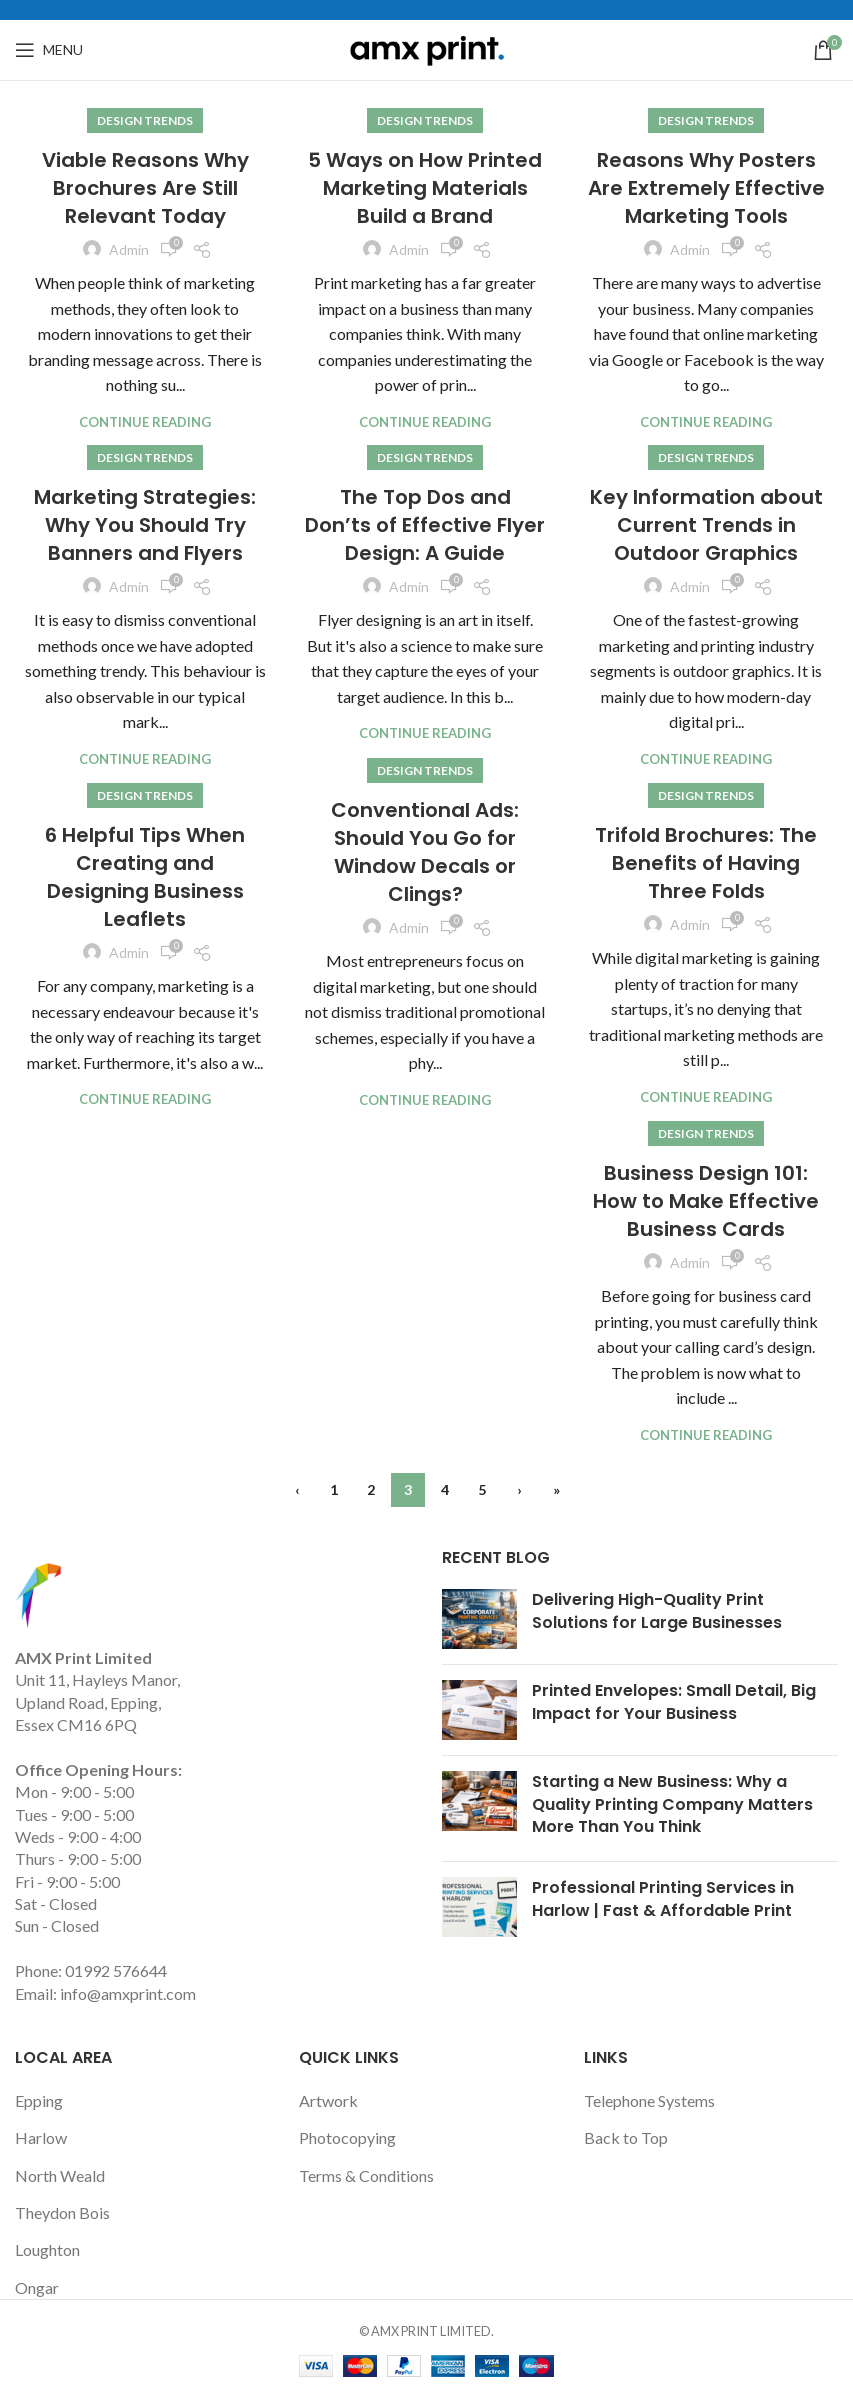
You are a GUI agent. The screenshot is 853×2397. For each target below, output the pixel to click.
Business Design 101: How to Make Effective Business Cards (706, 1201)
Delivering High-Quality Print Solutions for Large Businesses (657, 1610)
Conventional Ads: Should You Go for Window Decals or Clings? (425, 852)
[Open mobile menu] (49, 50)
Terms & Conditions (366, 2175)
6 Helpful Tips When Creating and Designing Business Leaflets (145, 877)
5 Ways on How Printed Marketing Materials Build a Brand (425, 188)
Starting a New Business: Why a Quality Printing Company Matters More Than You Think (672, 1804)
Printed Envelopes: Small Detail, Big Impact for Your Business (674, 1701)
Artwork (328, 2100)
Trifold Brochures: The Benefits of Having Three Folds (706, 863)
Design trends (145, 120)
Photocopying (347, 2137)
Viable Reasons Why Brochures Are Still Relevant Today (145, 188)
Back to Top (626, 2137)
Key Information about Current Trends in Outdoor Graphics (706, 525)
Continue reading (145, 422)
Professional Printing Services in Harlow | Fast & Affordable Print (663, 1898)
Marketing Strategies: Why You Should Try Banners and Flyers (145, 525)
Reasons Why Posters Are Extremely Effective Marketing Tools (706, 188)
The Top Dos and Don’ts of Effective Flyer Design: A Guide (425, 525)
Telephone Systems (649, 2100)
